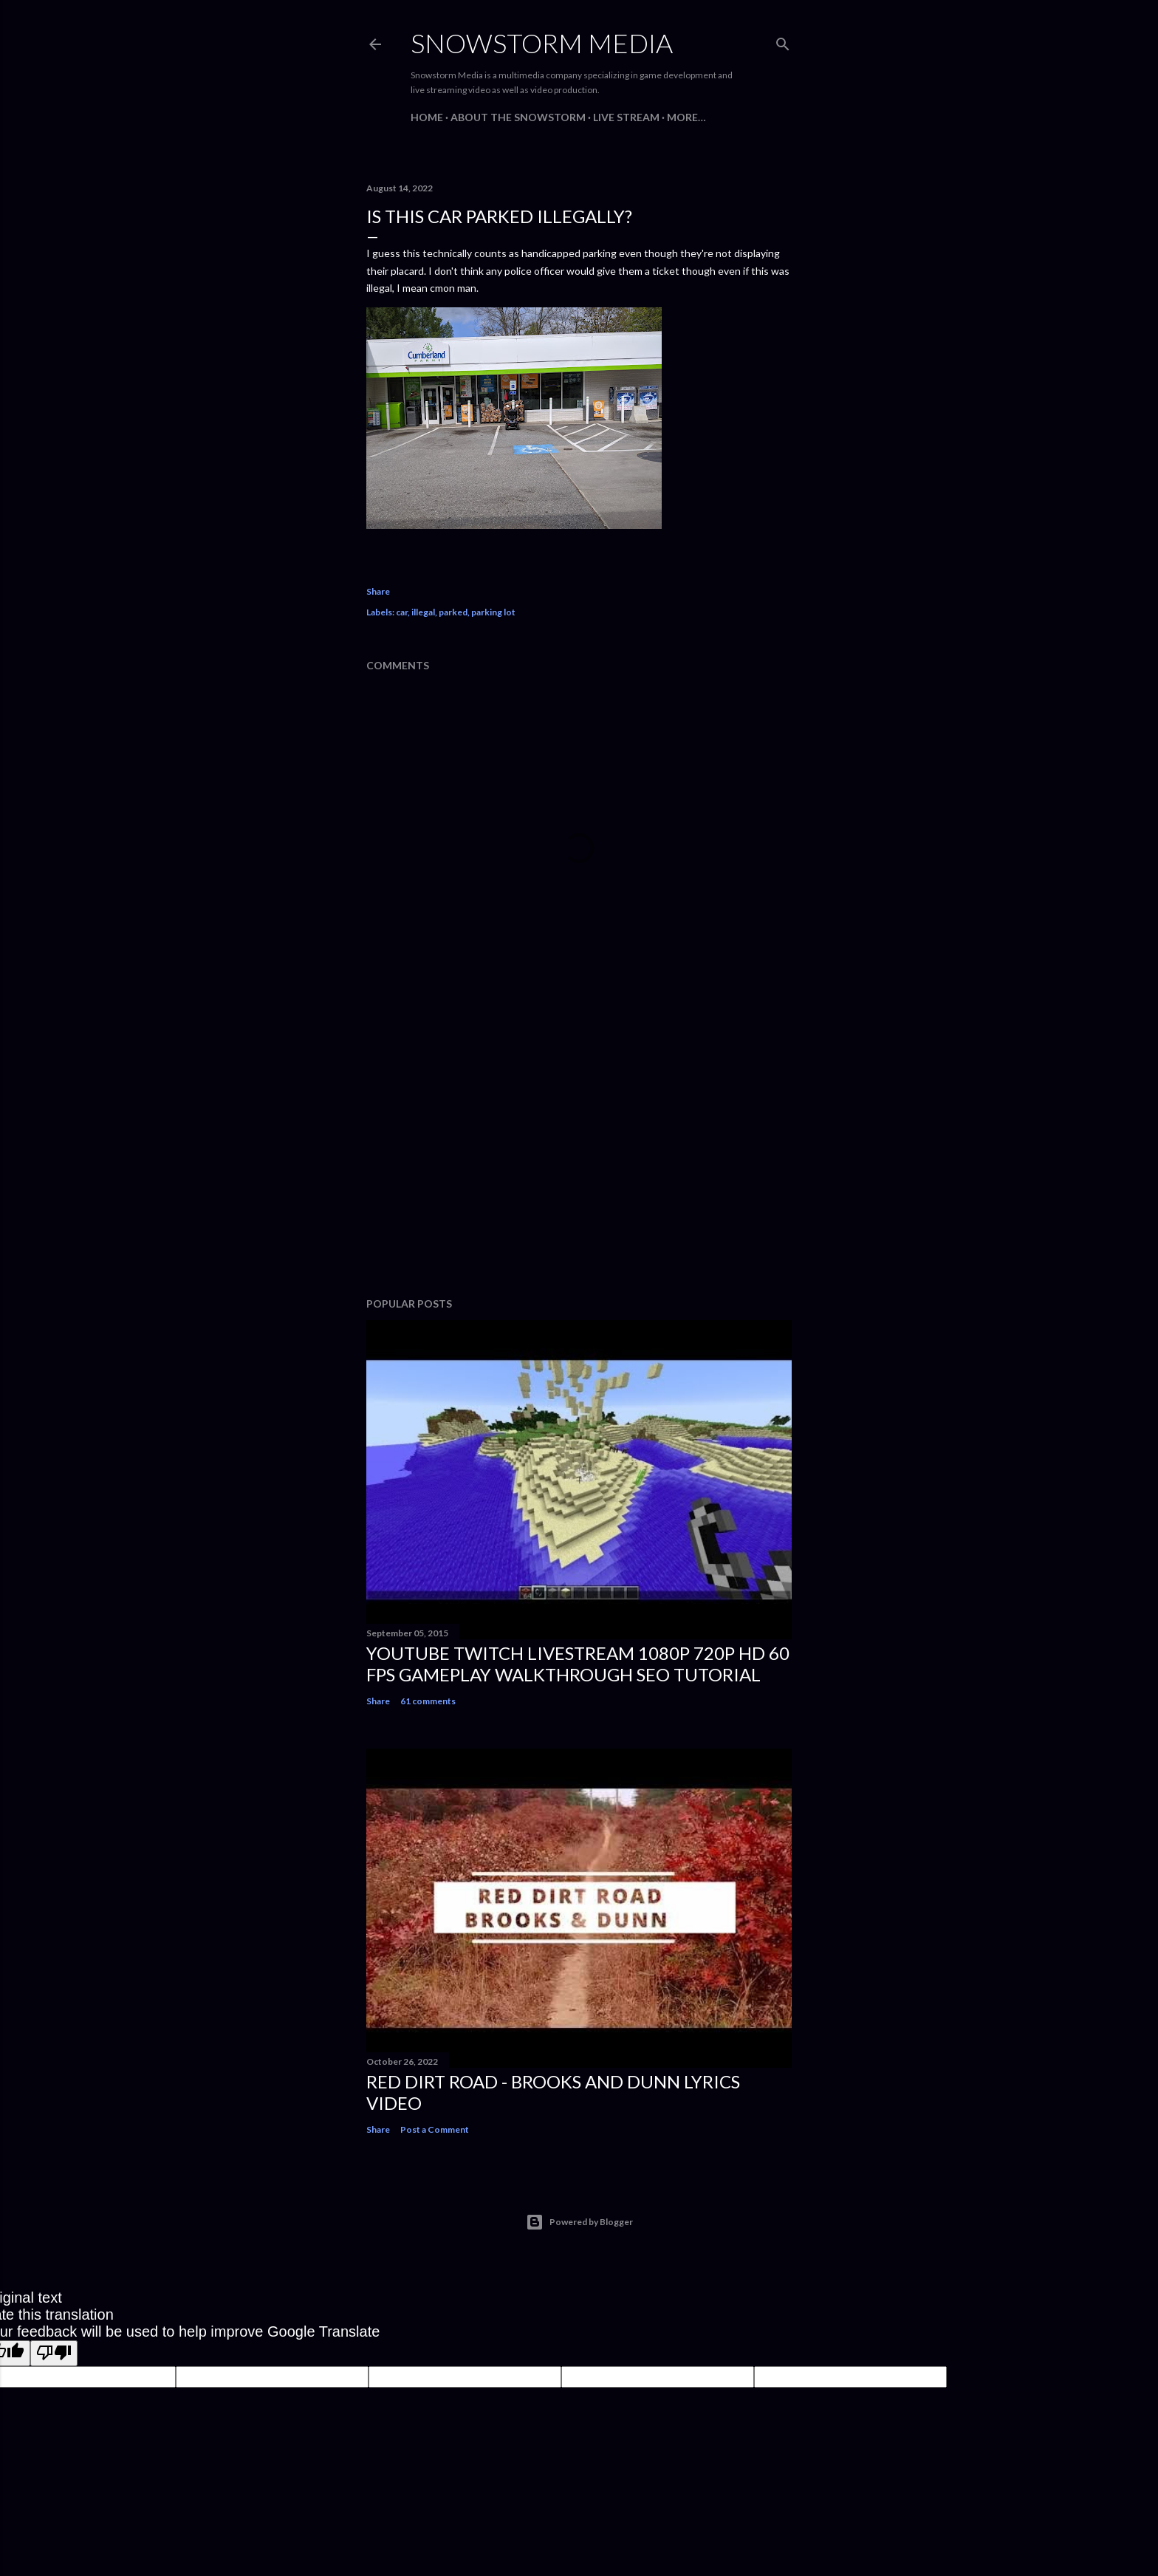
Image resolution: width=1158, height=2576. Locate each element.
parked (453, 612)
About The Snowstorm (518, 117)
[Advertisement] (579, 1156)
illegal (423, 612)
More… (686, 117)
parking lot (493, 612)
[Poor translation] (54, 2353)
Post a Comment (434, 2129)
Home (427, 117)
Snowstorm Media (542, 43)
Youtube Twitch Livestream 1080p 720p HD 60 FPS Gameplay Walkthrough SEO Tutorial (577, 1663)
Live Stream (626, 117)
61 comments (428, 1700)
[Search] (783, 41)
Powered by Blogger (579, 2222)
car (402, 612)
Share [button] (378, 591)
